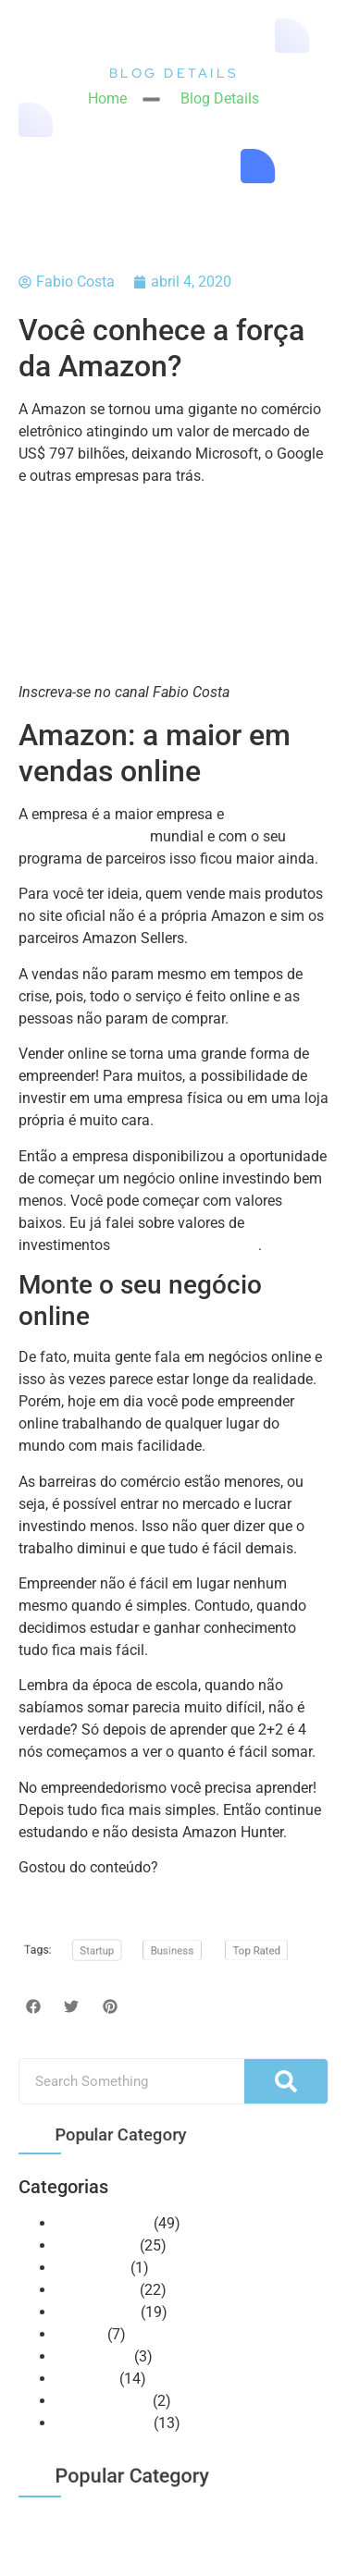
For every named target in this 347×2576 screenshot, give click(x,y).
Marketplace (96, 2290)
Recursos (86, 2378)
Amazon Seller (103, 2223)
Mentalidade (96, 2312)
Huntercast (91, 2267)
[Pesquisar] (286, 2081)
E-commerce (96, 2245)
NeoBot (80, 2334)
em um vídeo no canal (186, 1245)
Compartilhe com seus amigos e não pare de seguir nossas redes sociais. (163, 1889)
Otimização (93, 2356)
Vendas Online (103, 2423)
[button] (33, 2006)
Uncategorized (102, 2401)
